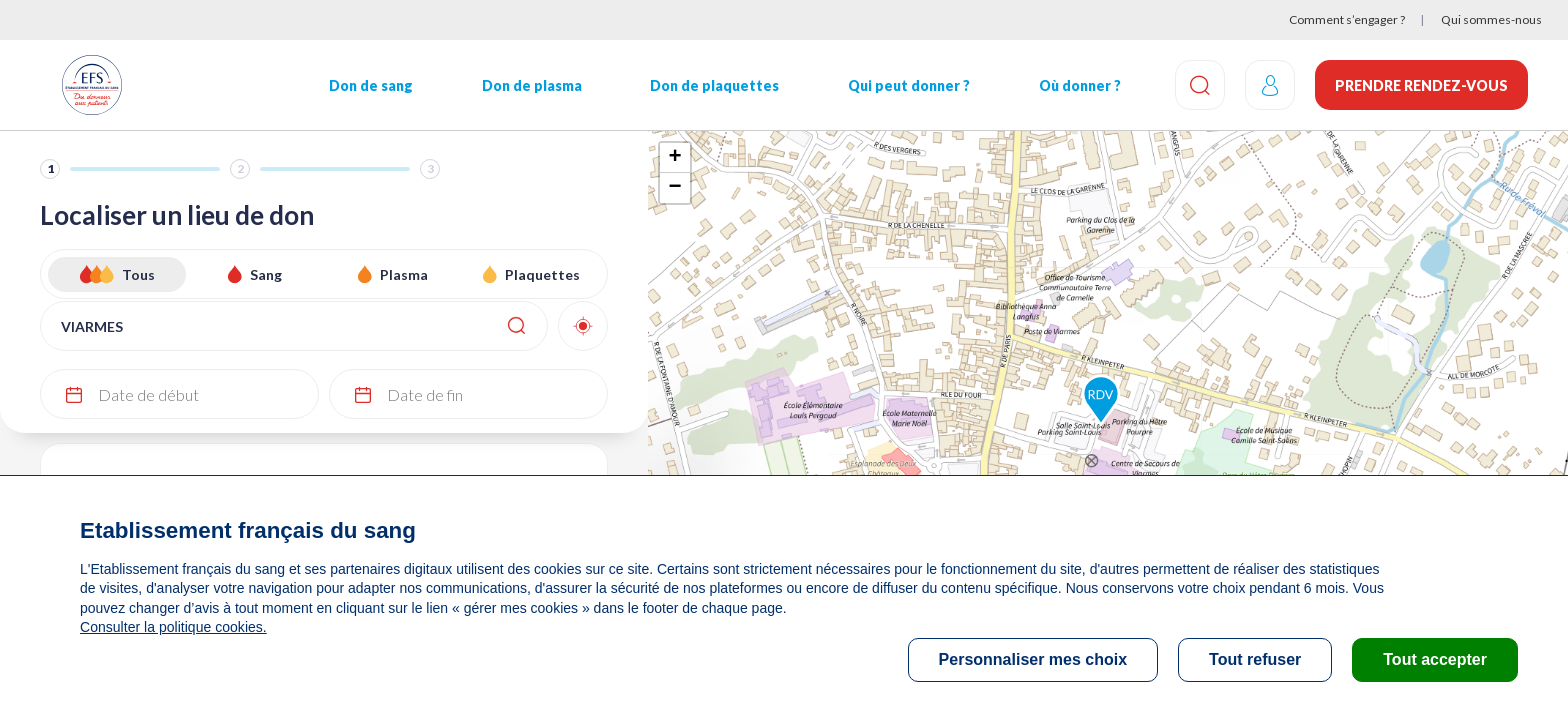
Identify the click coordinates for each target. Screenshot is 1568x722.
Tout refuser (1255, 659)
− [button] (674, 188)
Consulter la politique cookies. (173, 627)
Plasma (404, 274)
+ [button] (674, 158)
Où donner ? (1080, 85)
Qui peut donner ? (909, 85)
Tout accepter (1435, 659)
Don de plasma (532, 85)
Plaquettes (542, 274)
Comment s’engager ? (1347, 19)
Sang (266, 274)
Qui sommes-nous (1491, 19)
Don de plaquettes (714, 85)
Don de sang (371, 85)
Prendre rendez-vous (1421, 85)
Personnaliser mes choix (1033, 659)
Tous (138, 274)
